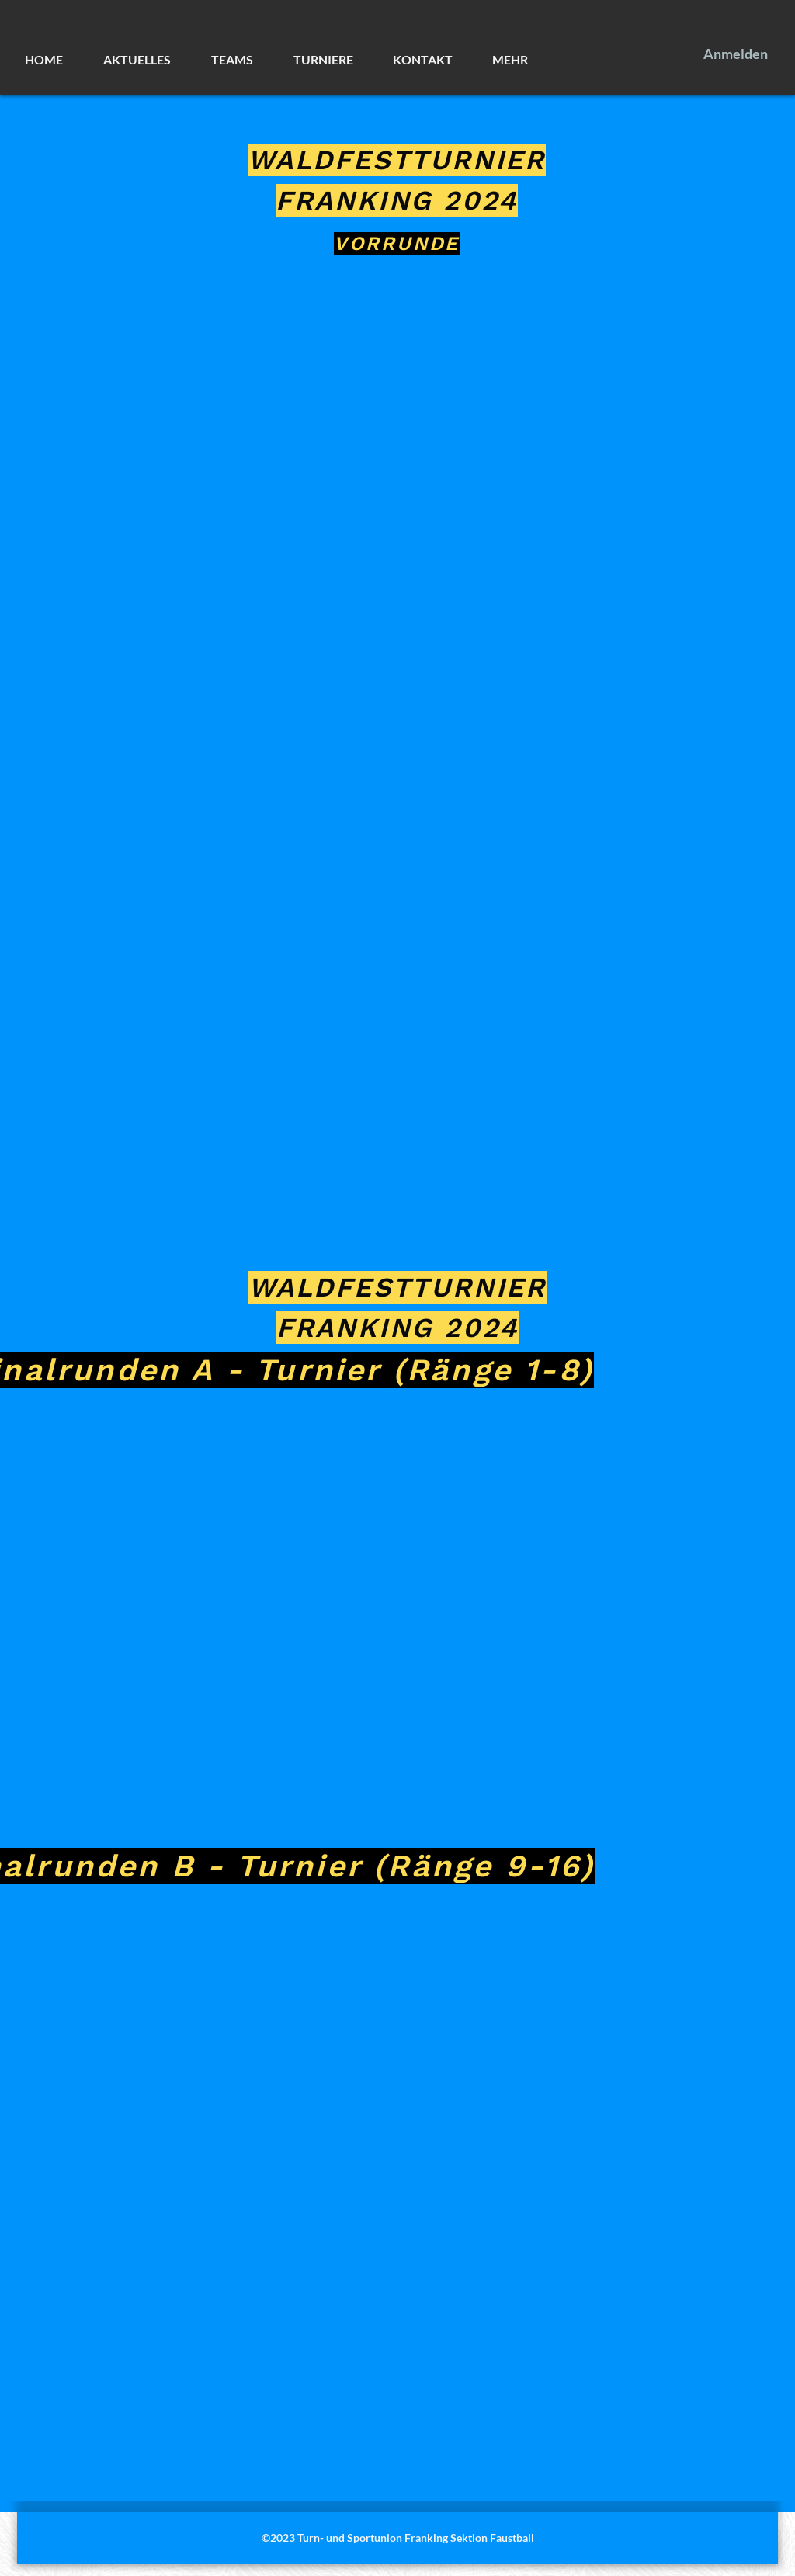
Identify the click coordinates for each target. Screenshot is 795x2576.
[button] (149, 59)
